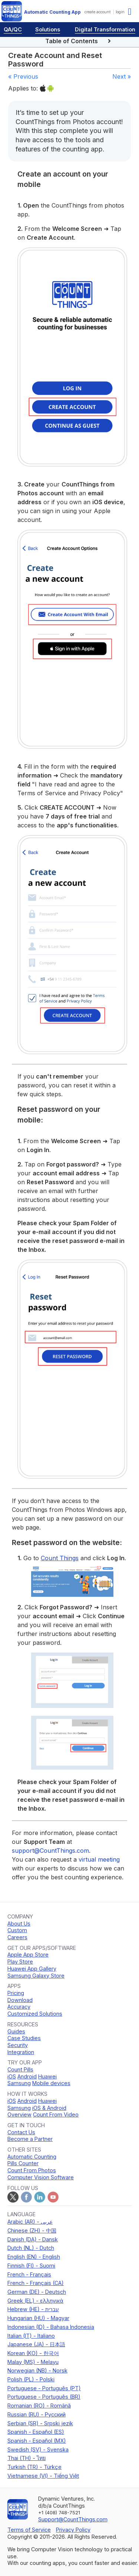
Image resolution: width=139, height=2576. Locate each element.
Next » (121, 76)
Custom (17, 1930)
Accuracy (18, 2006)
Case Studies (24, 2038)
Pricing (15, 1993)
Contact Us (21, 2132)
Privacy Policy (73, 2530)
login (120, 12)
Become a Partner (30, 2139)
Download (20, 2000)
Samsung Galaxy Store (35, 1975)
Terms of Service (29, 2530)
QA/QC (13, 29)
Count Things (60, 1558)
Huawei (47, 2076)
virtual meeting (99, 1859)
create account (98, 12)
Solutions (47, 29)
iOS (11, 2076)
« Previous (23, 76)
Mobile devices (51, 2083)
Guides (16, 2031)
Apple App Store (28, 1954)
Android (27, 2076)
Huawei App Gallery (31, 1968)
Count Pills (20, 2069)
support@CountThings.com (50, 1850)
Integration (20, 2052)
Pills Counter (23, 2163)
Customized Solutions (34, 2013)
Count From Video (56, 2114)
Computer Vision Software (40, 2177)
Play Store (20, 1961)
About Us (18, 1923)
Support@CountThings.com (72, 2519)
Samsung (19, 2083)
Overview (19, 2114)
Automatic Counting (31, 2156)
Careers (17, 1937)
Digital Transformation (105, 29)
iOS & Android (49, 2108)
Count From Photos (31, 2170)
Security (17, 2045)
